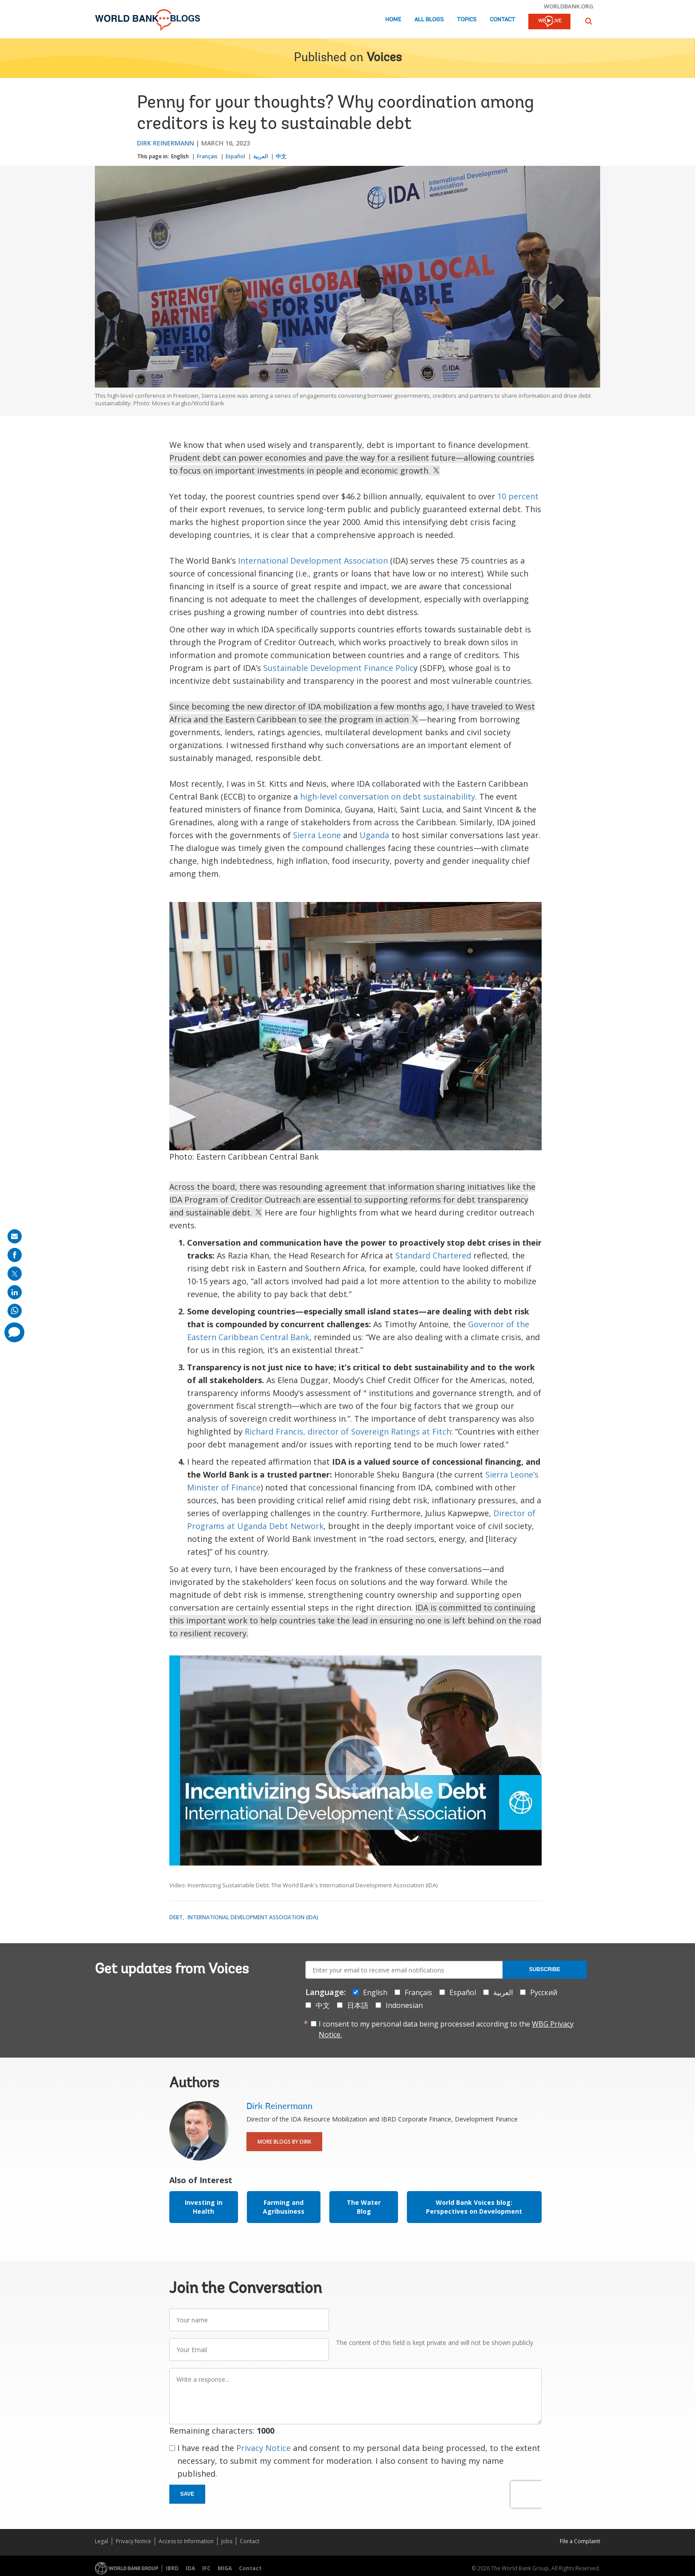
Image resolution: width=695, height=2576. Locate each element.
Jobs (226, 2541)
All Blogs (429, 20)
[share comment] (14, 1332)
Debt (176, 1917)
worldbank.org (568, 6)
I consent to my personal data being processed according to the (446, 2029)
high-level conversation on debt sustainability (387, 796)
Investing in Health (204, 2206)
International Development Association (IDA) (252, 1917)
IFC (206, 2568)
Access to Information (186, 2541)
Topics (466, 20)
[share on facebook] (15, 1255)
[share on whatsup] (15, 1311)
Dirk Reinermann (165, 143)
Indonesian (404, 2005)
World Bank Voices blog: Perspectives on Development (474, 2206)
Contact (502, 20)
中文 (281, 156)
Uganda (374, 835)
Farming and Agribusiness (284, 2206)
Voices (384, 58)
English (180, 156)
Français (207, 156)
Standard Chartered (433, 1255)
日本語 (357, 2005)
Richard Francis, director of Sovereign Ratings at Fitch (348, 1431)
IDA (190, 2568)
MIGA (225, 2568)
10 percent (518, 496)
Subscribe (544, 1969)
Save (187, 2494)
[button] (588, 21)
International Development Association (313, 560)
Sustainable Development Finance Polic (338, 668)
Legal (101, 2541)
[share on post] (15, 1273)
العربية (260, 156)
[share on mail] (15, 1236)
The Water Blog (364, 2206)
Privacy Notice (263, 2448)
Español (235, 156)
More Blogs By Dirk (284, 2141)
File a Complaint (580, 2541)
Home (393, 20)
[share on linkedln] (15, 1292)
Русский (543, 1992)
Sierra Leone (317, 835)
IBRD (172, 2568)
